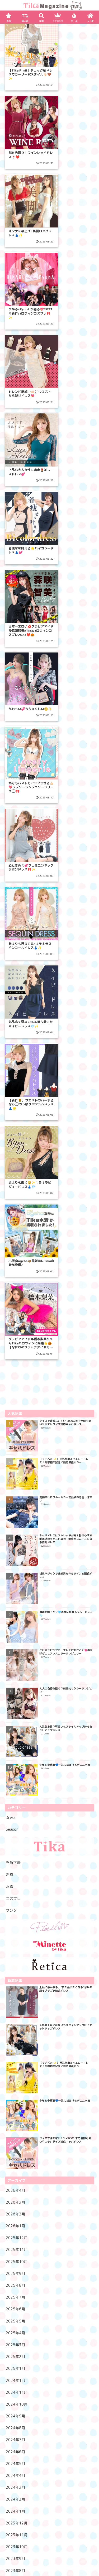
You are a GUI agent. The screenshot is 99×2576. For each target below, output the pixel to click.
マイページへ (49, 2521)
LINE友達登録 (49, 2540)
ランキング (79, 2512)
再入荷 (49, 2512)
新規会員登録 (49, 2530)
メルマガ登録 (49, 2549)
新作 (20, 2512)
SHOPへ (49, 2503)
